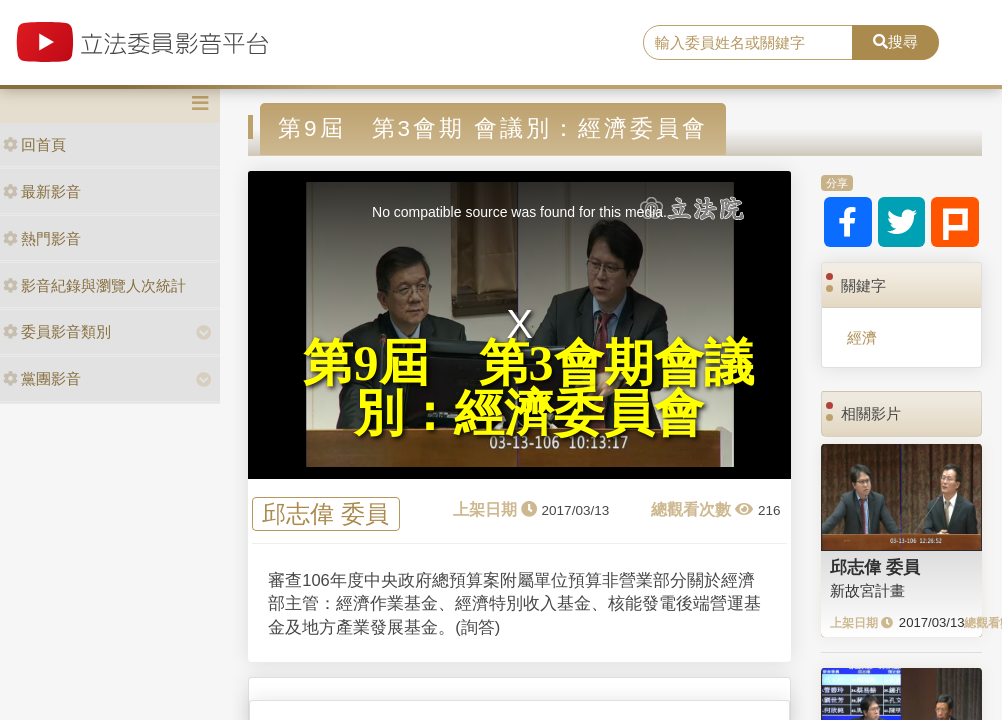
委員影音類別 (57, 331)
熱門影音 (42, 238)
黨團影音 (42, 378)
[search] (748, 43)
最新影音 (42, 191)
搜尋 (895, 41)
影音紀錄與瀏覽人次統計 (94, 285)
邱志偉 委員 (325, 514)
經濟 (862, 337)
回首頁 (34, 144)
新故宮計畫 (867, 590)
